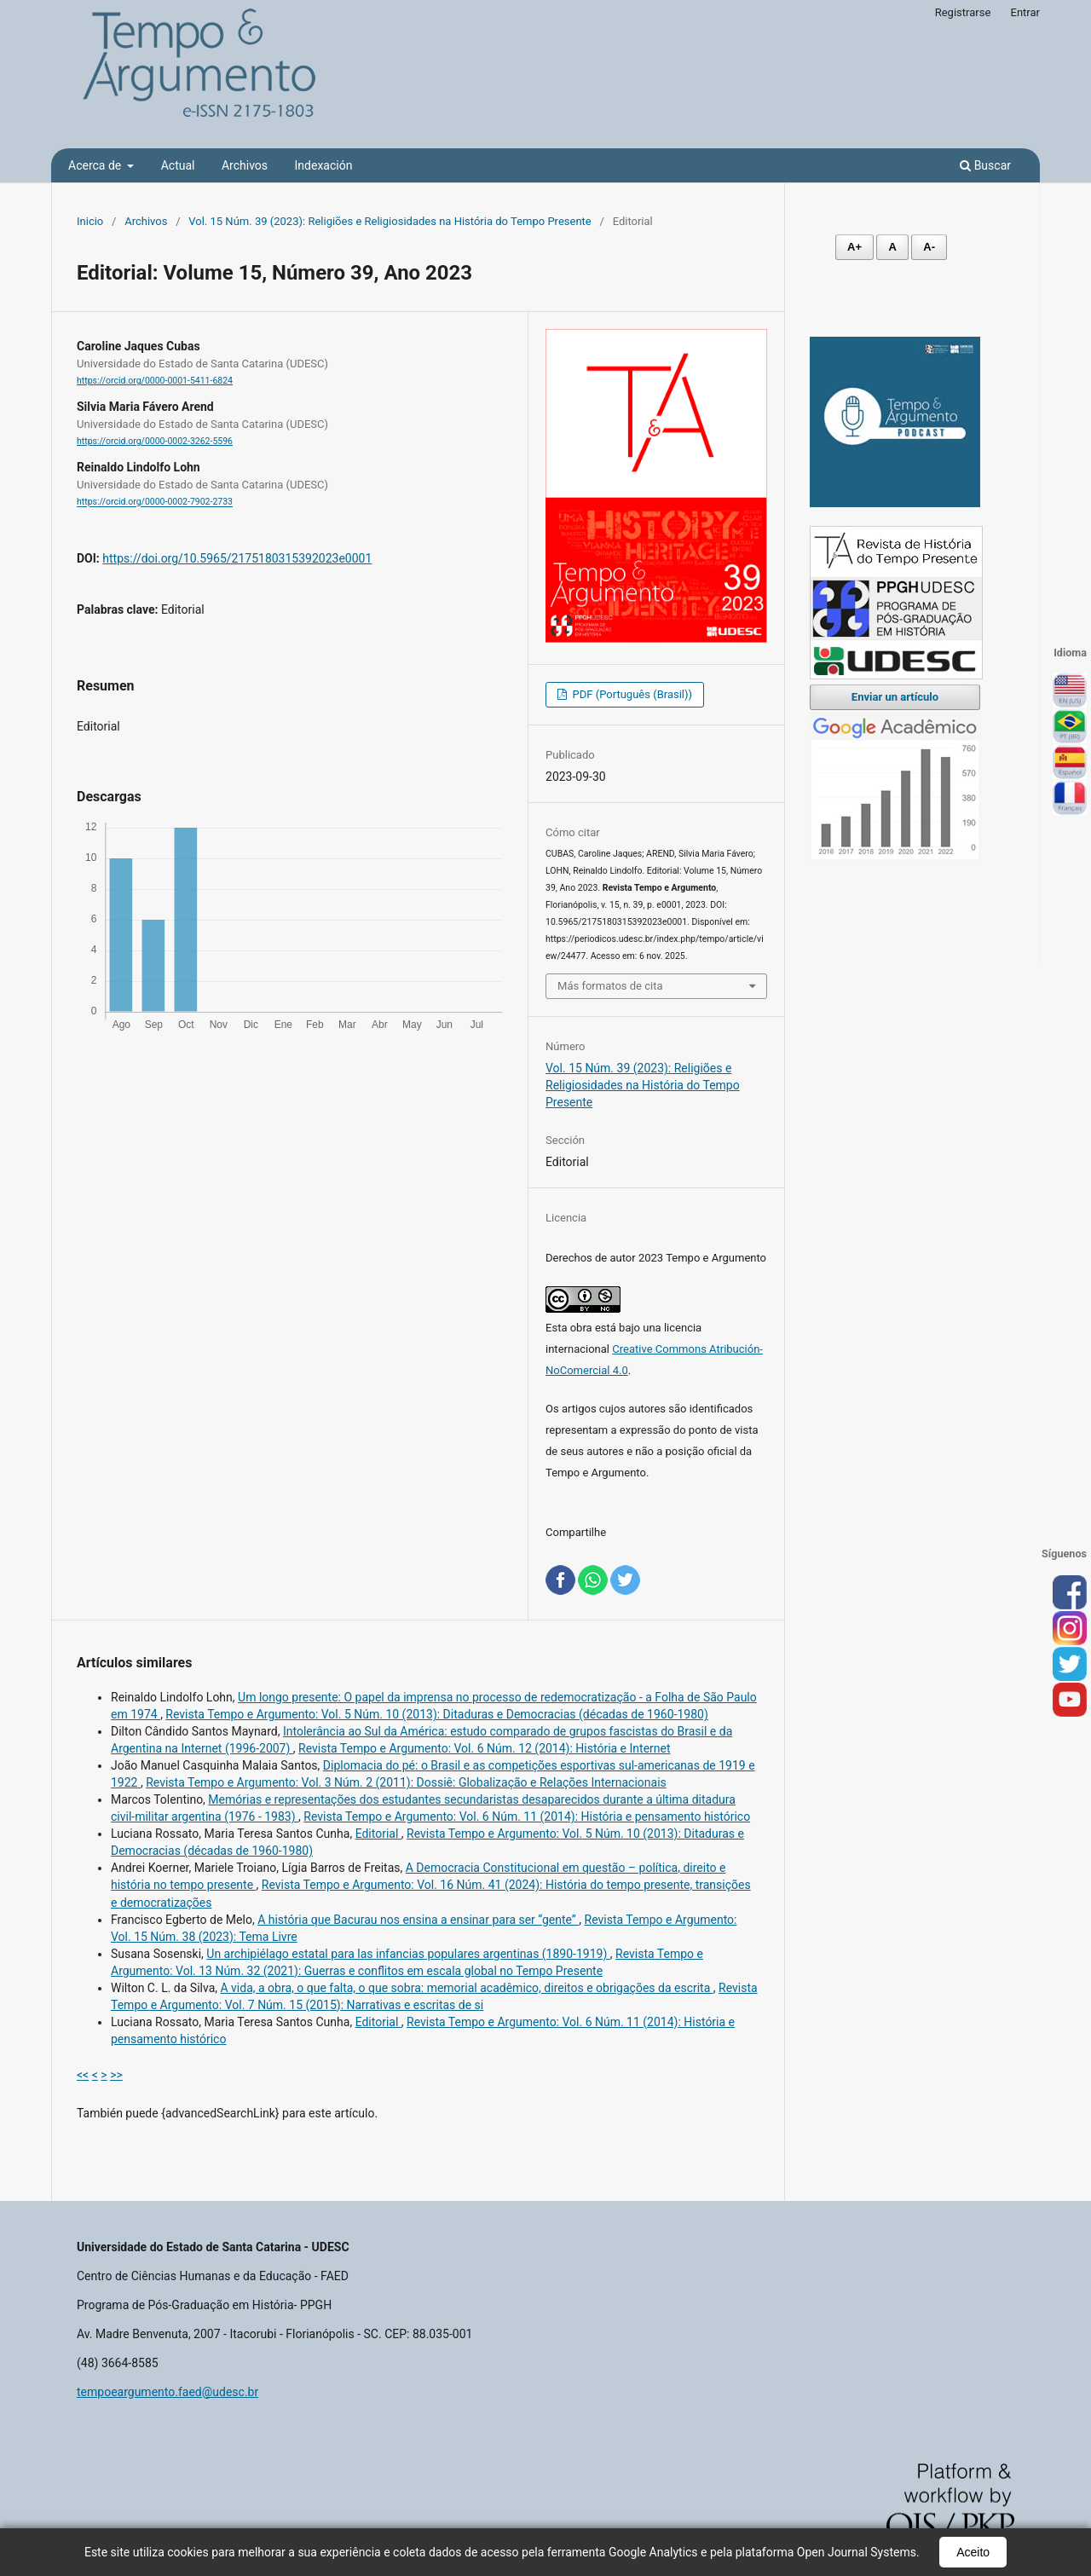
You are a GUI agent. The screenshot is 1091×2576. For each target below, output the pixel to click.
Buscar (985, 165)
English (1070, 691)
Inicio (90, 221)
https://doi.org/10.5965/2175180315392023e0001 (237, 558)
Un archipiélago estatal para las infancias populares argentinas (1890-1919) (407, 1954)
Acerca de (96, 165)
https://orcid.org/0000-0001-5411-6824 (155, 380)
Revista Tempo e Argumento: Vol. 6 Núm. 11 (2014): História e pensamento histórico (526, 1816)
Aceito (973, 2552)
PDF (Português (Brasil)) (630, 694)
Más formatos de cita (610, 985)
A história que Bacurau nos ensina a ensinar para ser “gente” (418, 1919)
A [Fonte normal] (892, 246)
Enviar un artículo (894, 696)
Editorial (378, 1833)
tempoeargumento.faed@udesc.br (167, 2392)
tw (1070, 1665)
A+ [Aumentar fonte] (854, 246)
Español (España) (1070, 763)
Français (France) (1070, 799)
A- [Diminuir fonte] (929, 246)
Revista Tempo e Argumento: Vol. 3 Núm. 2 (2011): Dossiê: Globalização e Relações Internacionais (406, 1782)
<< (83, 2075)
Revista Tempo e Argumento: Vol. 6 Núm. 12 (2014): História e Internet (484, 1748)
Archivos (245, 165)
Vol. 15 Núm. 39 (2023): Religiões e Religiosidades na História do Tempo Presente (390, 221)
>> (116, 2075)
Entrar (1026, 12)
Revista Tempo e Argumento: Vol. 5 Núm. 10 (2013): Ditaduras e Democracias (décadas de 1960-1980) (436, 1714)
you (1070, 1700)
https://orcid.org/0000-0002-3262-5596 (155, 441)
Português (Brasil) (1070, 727)
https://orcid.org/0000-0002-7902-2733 (155, 502)
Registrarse (963, 12)
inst (1070, 1629)
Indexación (324, 165)
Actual (178, 165)
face (1070, 1593)
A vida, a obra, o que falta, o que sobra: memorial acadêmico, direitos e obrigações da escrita (466, 1988)
